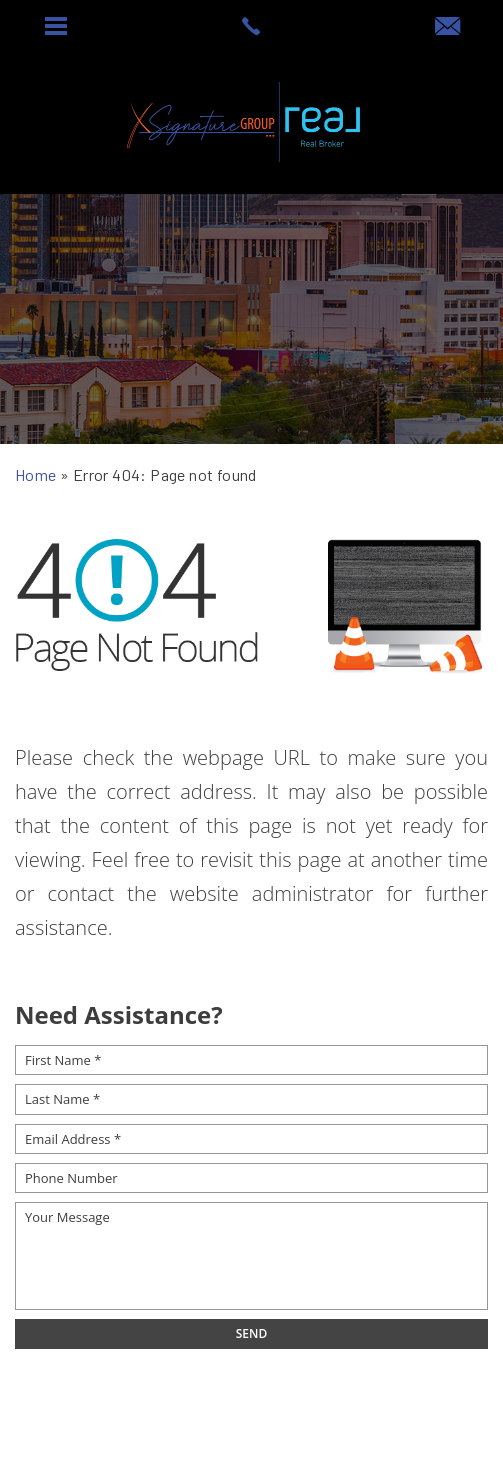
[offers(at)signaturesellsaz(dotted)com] (447, 27)
